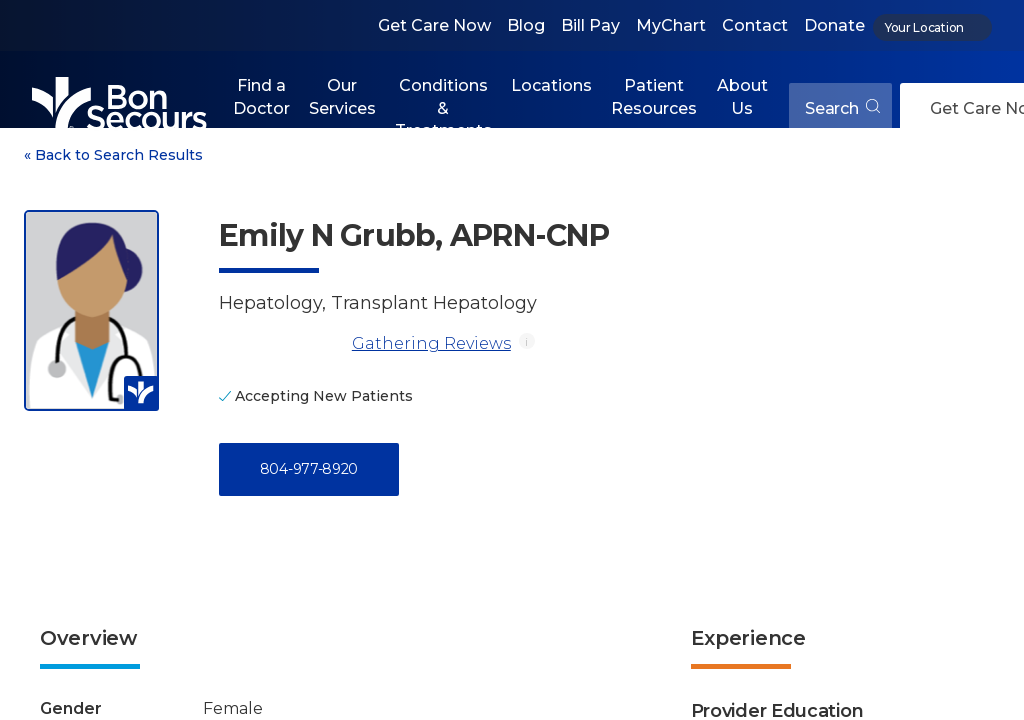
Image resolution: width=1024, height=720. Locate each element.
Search (842, 108)
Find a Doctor (261, 96)
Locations (551, 85)
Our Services (342, 96)
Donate (834, 25)
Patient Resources (654, 96)
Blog (526, 25)
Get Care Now (434, 25)
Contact (755, 25)
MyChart (671, 25)
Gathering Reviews (431, 343)
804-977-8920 (309, 469)
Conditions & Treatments (443, 108)
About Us (742, 96)
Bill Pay (590, 25)
